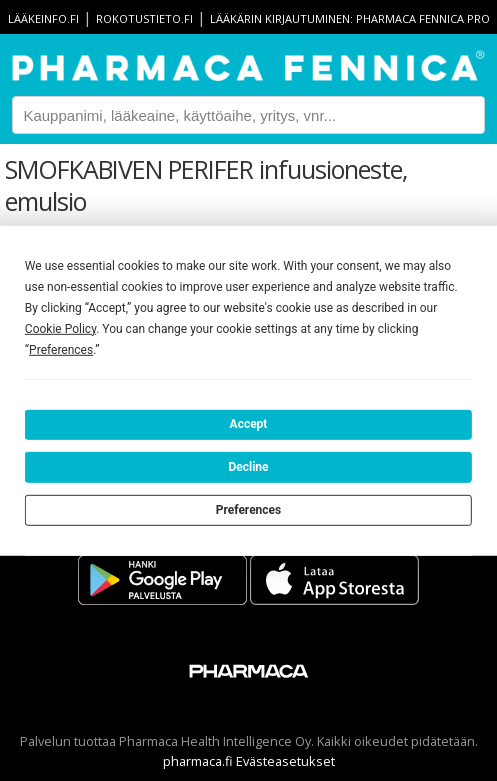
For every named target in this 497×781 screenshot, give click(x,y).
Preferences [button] (61, 349)
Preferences (249, 509)
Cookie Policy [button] (60, 328)
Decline (248, 467)
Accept (249, 424)
